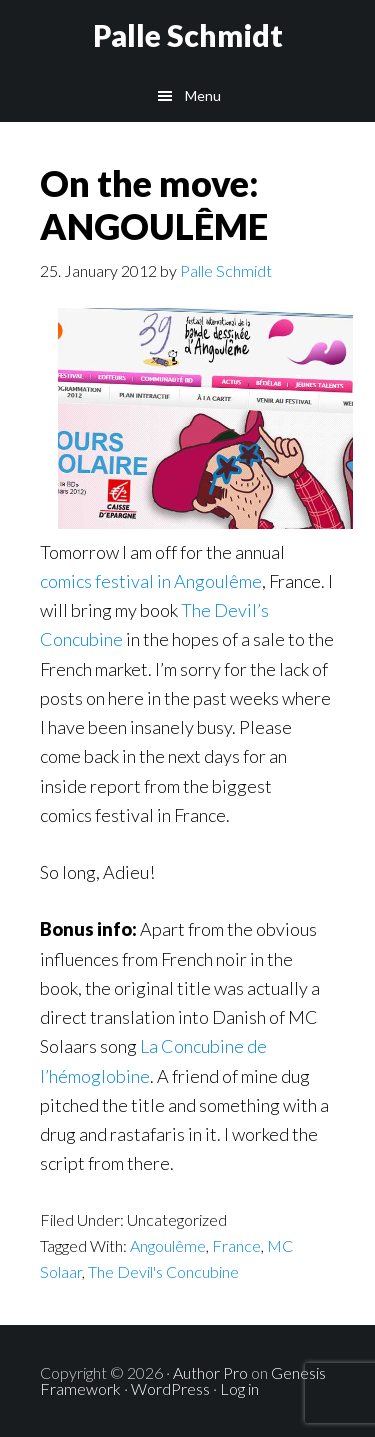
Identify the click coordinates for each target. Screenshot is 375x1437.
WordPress (170, 1388)
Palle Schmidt (188, 35)
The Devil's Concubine (163, 1271)
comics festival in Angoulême (151, 581)
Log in (239, 1388)
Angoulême (168, 1245)
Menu (203, 95)
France (236, 1245)
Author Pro (210, 1372)
